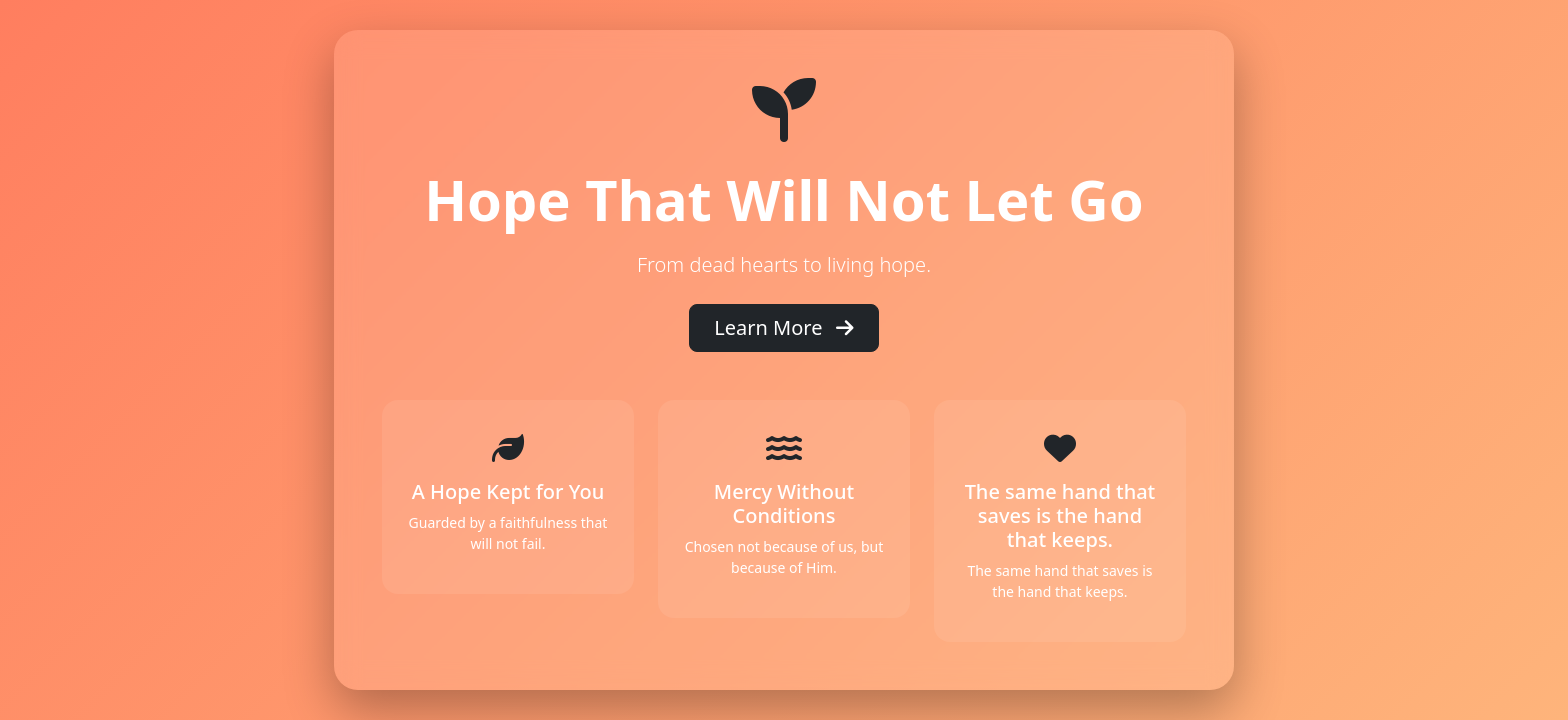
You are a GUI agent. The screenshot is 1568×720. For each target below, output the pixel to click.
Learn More (783, 327)
